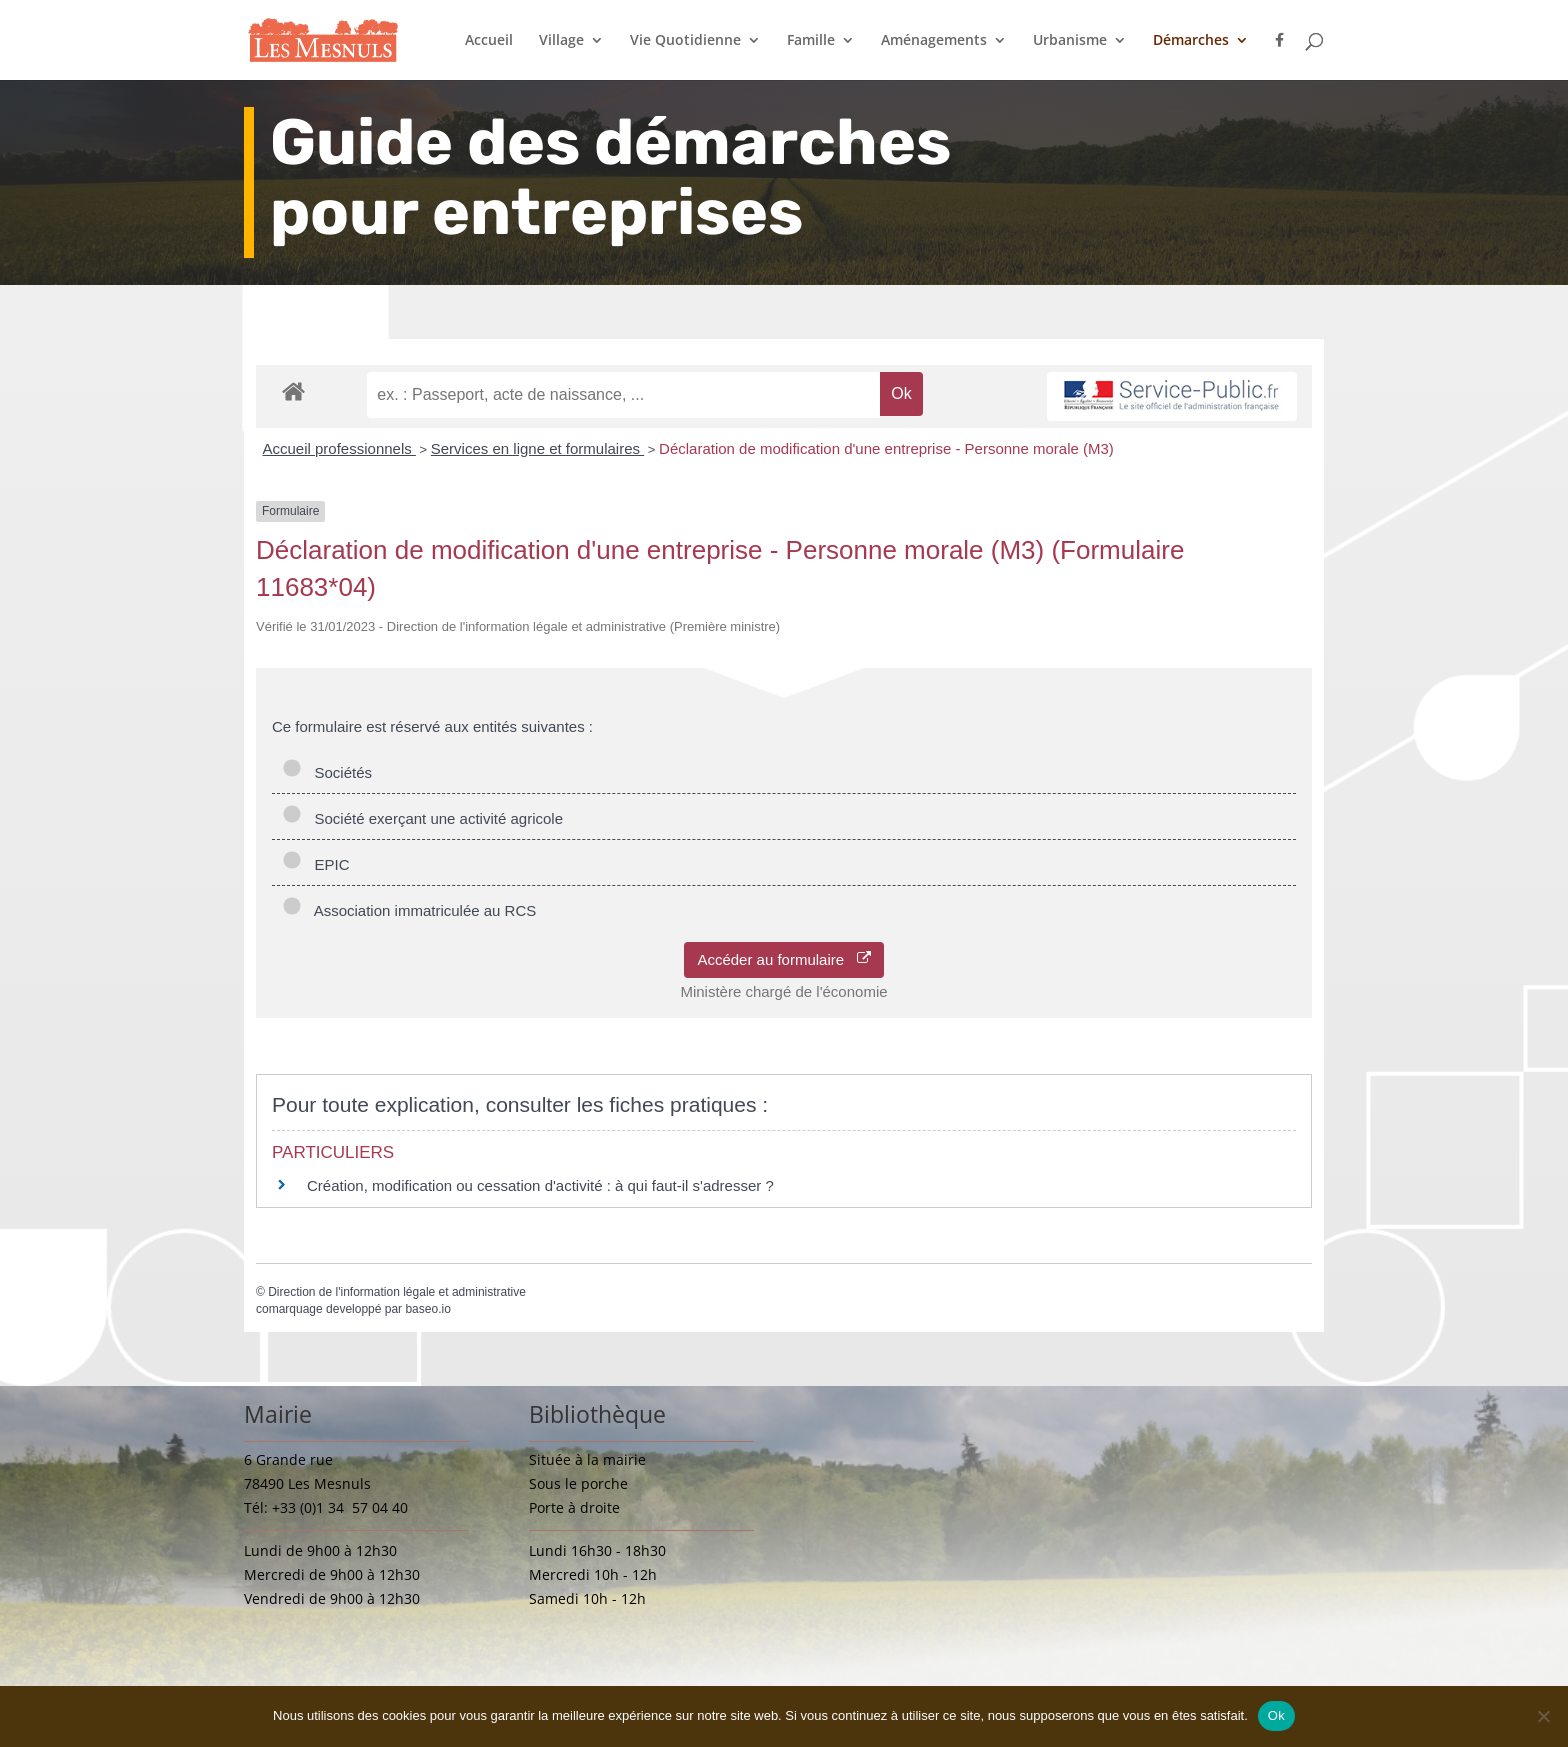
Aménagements (934, 41)
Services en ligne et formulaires (537, 448)
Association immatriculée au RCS (409, 910)
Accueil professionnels (339, 448)
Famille (811, 41)
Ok (1276, 1715)
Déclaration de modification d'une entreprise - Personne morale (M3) (886, 448)
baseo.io (427, 1309)
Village (561, 41)
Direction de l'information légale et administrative (397, 1292)
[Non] (1543, 1716)
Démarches (1191, 41)
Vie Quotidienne (685, 41)
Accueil (489, 41)
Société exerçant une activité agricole (422, 818)
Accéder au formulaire (783, 959)
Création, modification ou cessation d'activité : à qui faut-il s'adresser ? (540, 1185)
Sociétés (327, 772)
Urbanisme (1070, 41)
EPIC (316, 864)
